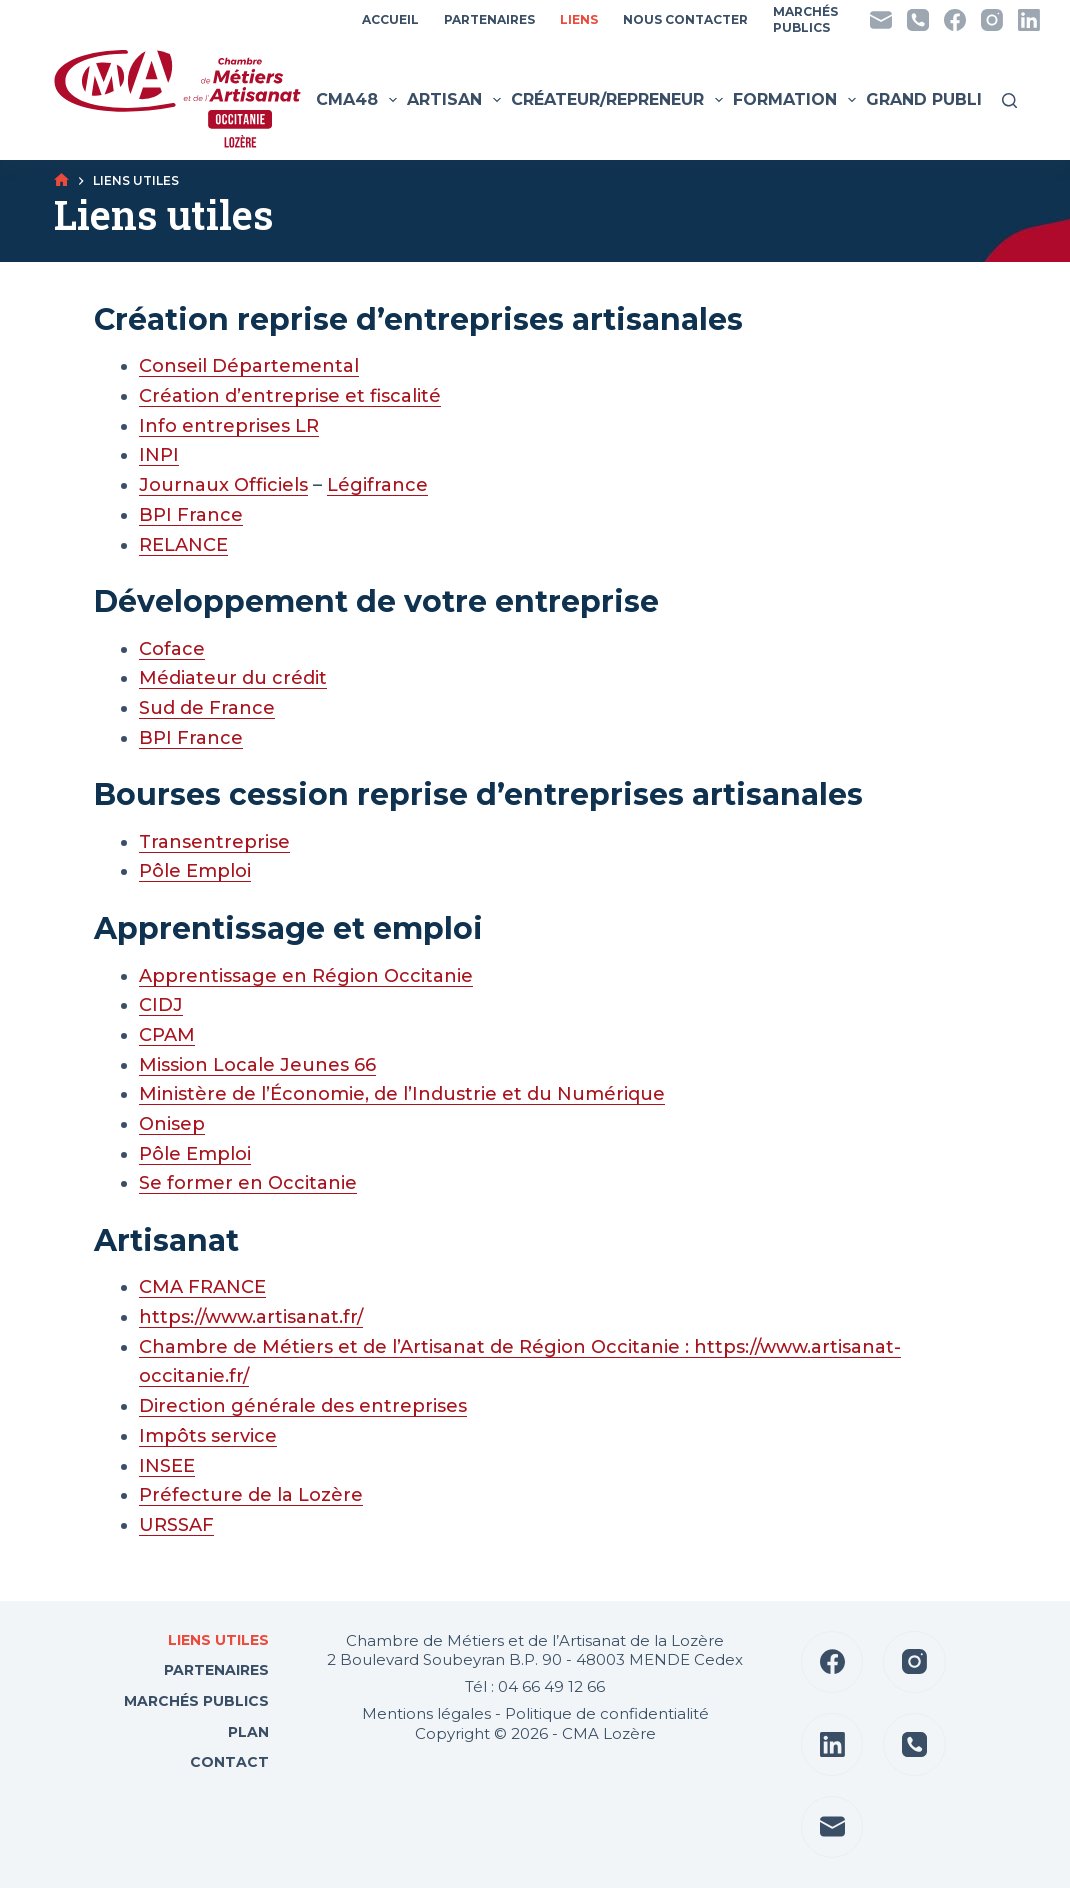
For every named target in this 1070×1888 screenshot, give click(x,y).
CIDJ (161, 1005)
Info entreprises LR (229, 426)
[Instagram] (992, 20)
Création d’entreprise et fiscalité (290, 396)
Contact (227, 1762)
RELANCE (183, 545)
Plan (246, 1732)
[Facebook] (955, 20)
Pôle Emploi (195, 871)
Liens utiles (216, 1640)
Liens (579, 19)
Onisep (172, 1124)
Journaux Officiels (223, 485)
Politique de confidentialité (607, 1713)
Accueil (390, 19)
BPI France (191, 515)
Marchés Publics (196, 1701)
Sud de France (207, 708)
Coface (172, 649)
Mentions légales (426, 1713)
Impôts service (208, 1436)
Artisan (456, 100)
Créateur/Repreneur (619, 100)
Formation (797, 100)
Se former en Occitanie (248, 1183)
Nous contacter (685, 19)
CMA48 (359, 100)
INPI (159, 455)
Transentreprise (214, 842)
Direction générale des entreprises (303, 1406)
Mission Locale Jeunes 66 (257, 1065)
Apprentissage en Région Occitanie (306, 976)
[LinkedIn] (1029, 20)
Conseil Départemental (249, 366)
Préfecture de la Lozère (251, 1495)
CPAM (167, 1035)
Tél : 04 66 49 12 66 (535, 1686)
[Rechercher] (1009, 100)
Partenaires (489, 19)
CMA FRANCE (202, 1287)
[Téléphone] (918, 20)
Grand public (942, 100)
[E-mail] (881, 20)
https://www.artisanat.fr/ (251, 1317)
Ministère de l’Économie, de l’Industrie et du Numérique (402, 1094)
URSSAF (176, 1525)
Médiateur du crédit (233, 678)
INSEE (167, 1466)
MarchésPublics (805, 19)
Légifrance (377, 485)
